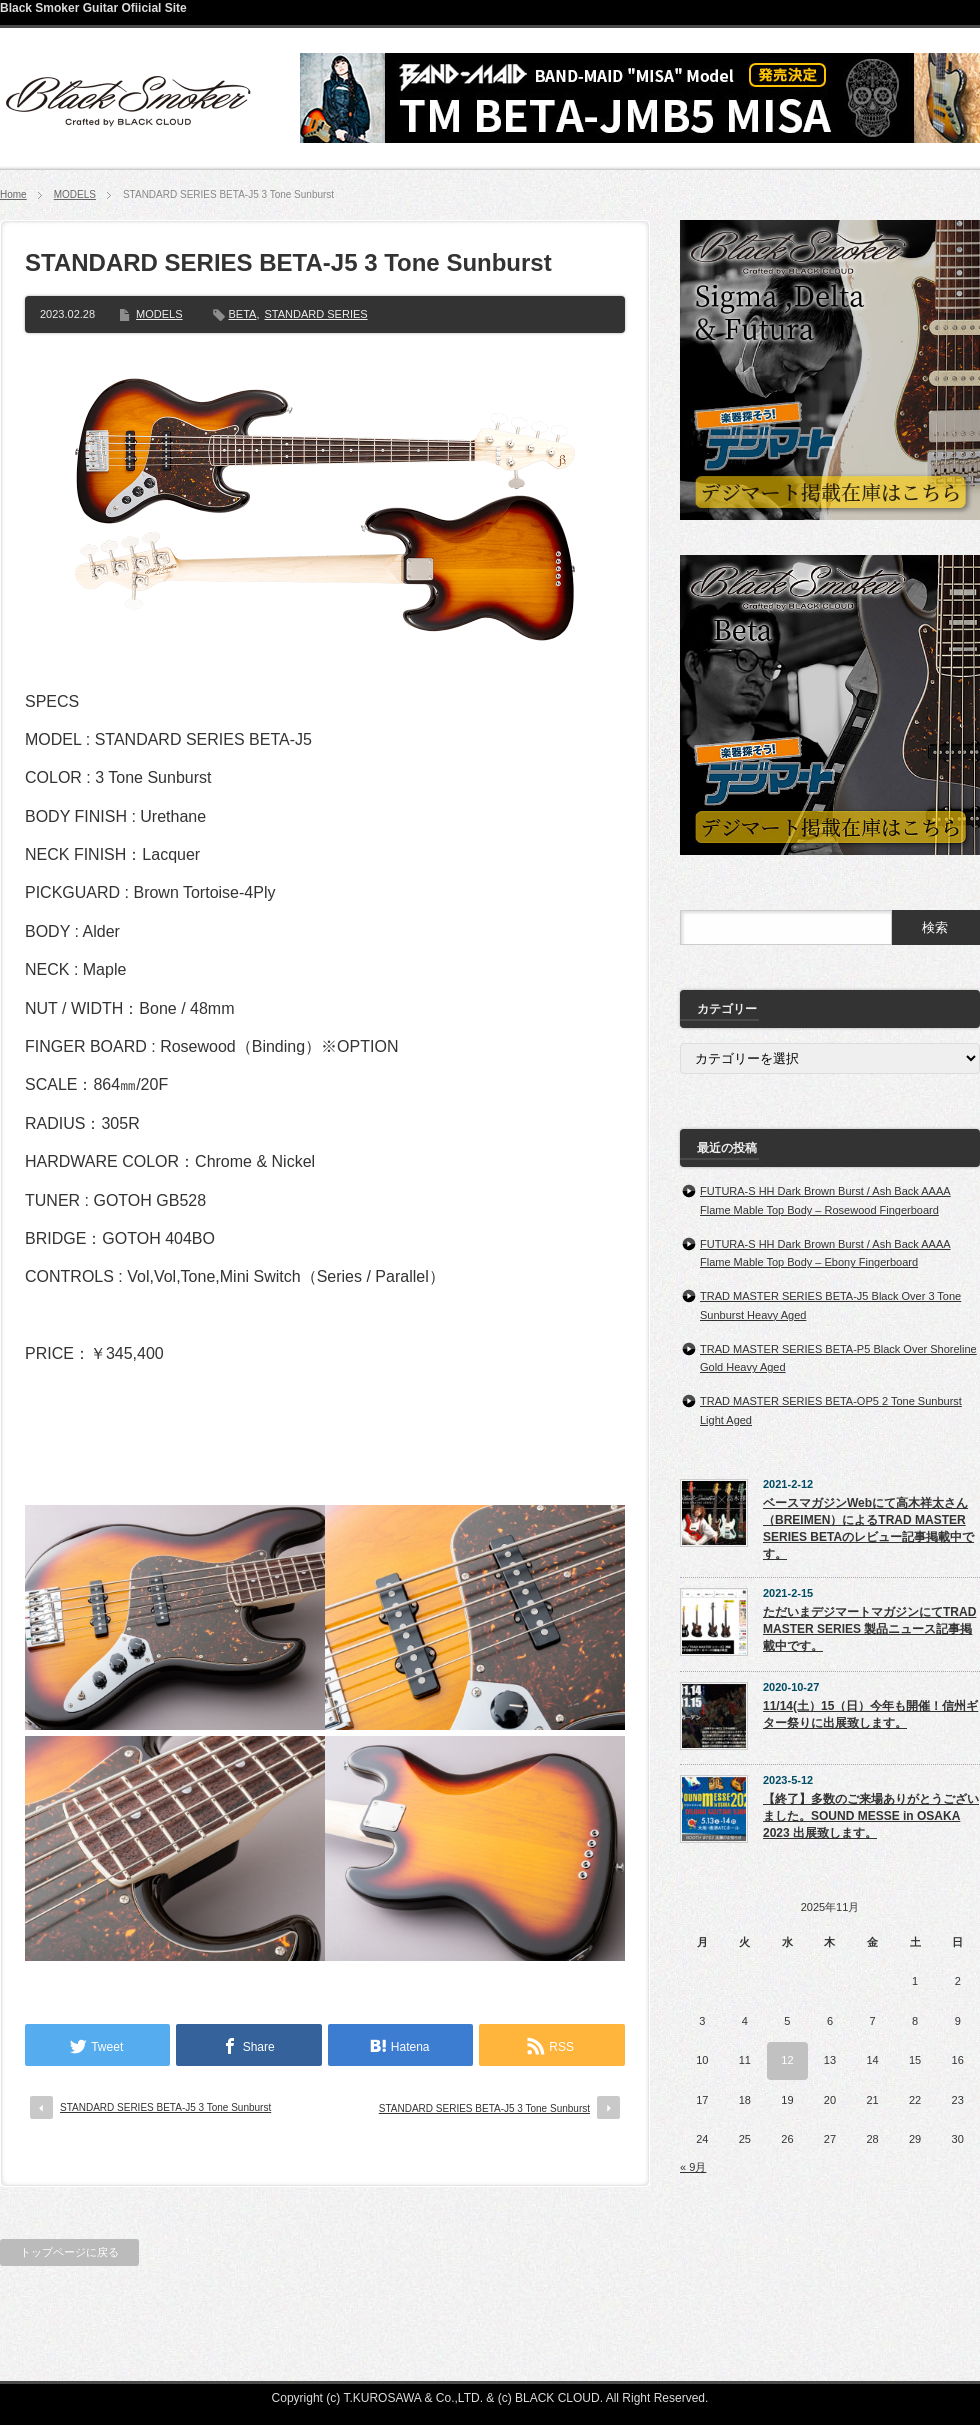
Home (13, 194)
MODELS (75, 194)
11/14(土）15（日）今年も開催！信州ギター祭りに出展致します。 (870, 1714)
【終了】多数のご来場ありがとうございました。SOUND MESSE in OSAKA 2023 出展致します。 (871, 1816)
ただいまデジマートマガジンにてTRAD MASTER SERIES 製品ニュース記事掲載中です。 (869, 1629)
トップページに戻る (69, 2252)
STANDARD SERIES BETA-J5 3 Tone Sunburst (165, 2107)
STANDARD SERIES (316, 314)
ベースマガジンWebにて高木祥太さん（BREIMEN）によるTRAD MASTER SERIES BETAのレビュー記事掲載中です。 (868, 1528)
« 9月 (693, 2167)
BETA (243, 314)
